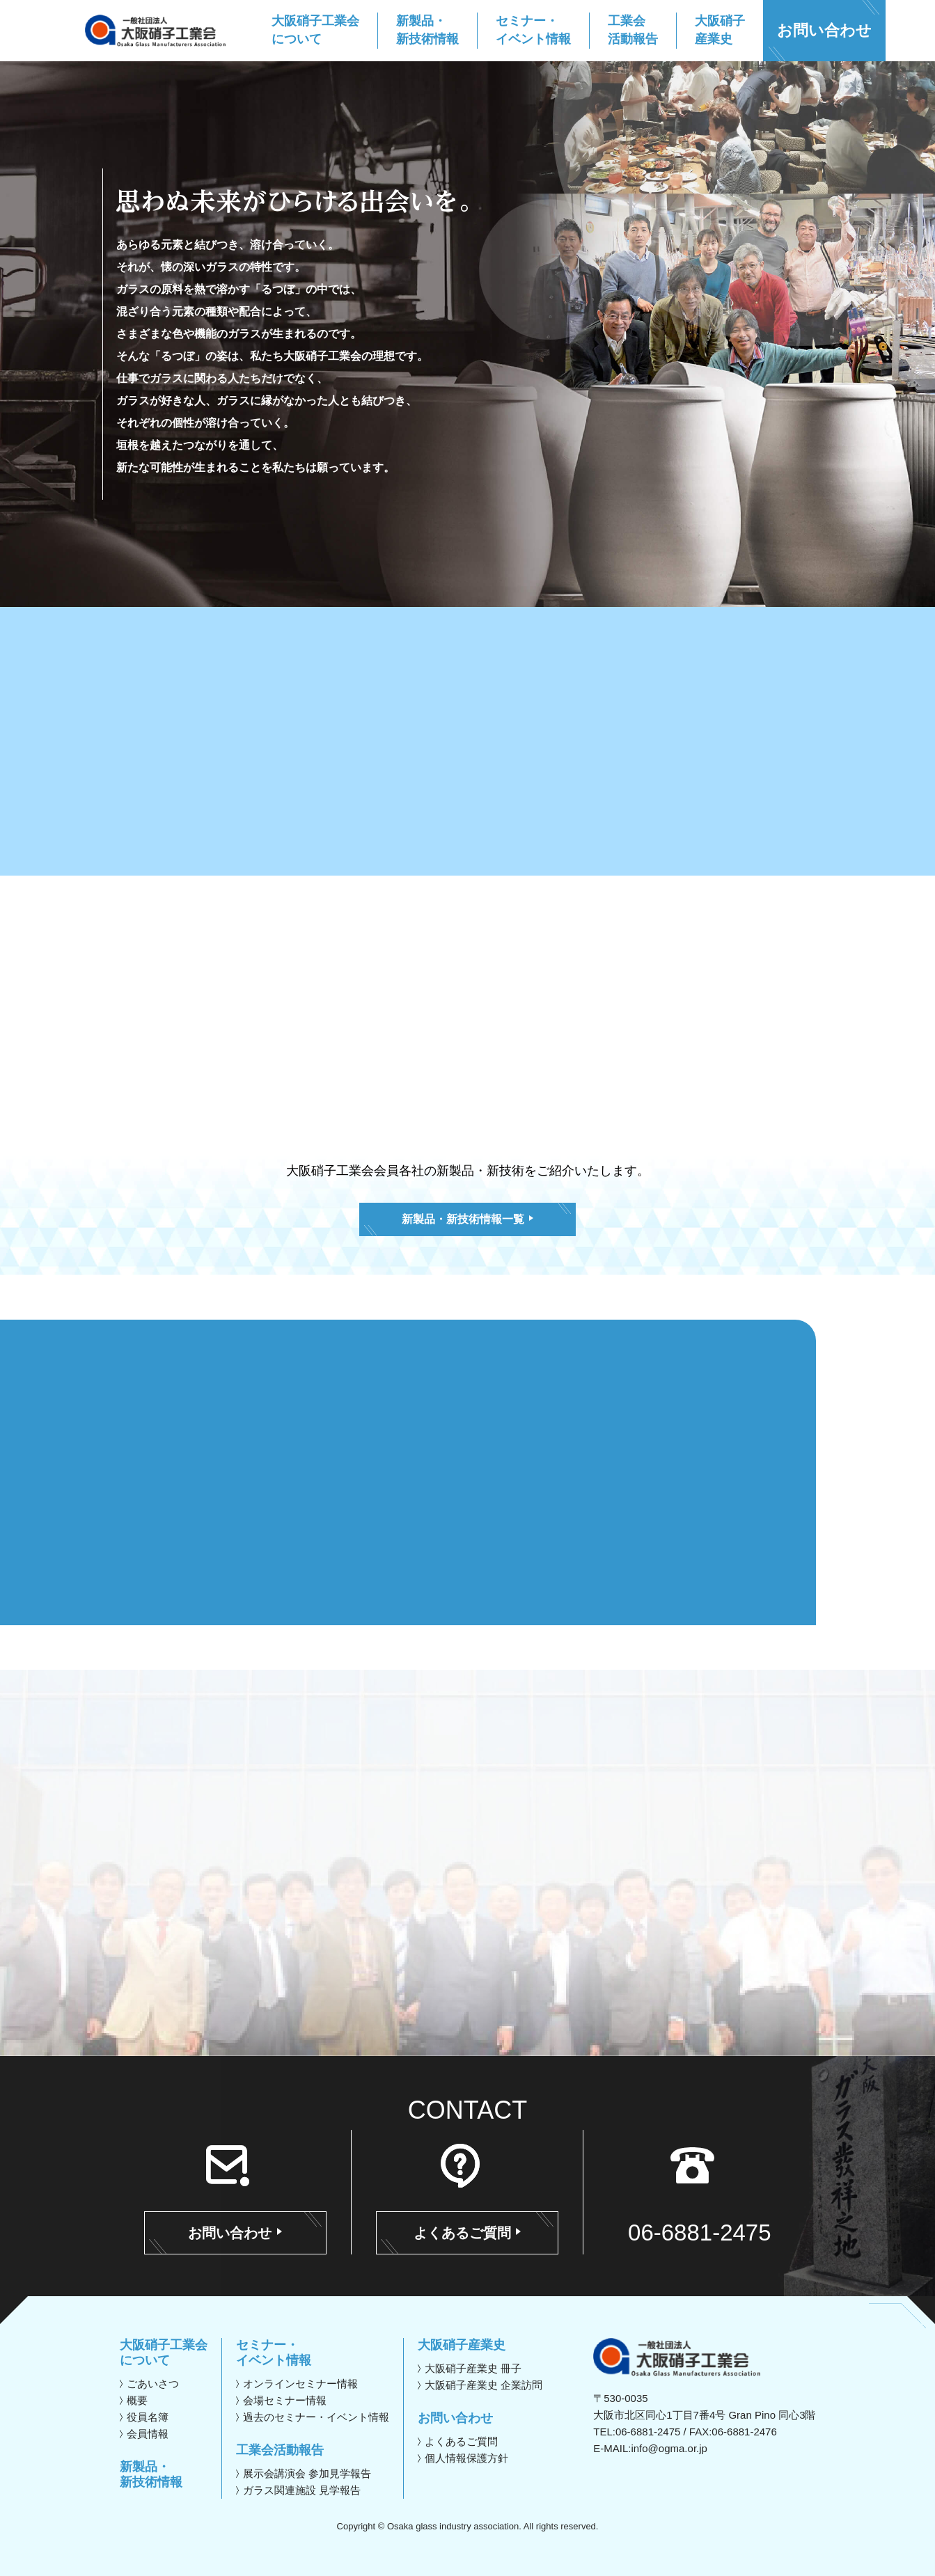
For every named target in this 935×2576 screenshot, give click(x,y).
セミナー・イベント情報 (273, 2352)
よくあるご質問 (467, 2233)
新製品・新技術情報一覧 (467, 1219)
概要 (137, 2400)
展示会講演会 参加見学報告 (307, 2473)
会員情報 (147, 2434)
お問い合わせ (824, 30)
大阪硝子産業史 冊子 (473, 2368)
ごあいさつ (153, 2383)
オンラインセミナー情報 (300, 2383)
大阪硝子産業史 (461, 2345)
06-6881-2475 (699, 2232)
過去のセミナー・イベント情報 (316, 2417)
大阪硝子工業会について (163, 2352)
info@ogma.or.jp (669, 2448)
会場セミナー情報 (285, 2400)
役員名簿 (147, 2417)
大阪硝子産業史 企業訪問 (483, 2385)
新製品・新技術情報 (151, 2474)
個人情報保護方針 (466, 2458)
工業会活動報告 (280, 2450)
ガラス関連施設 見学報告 (302, 2490)
